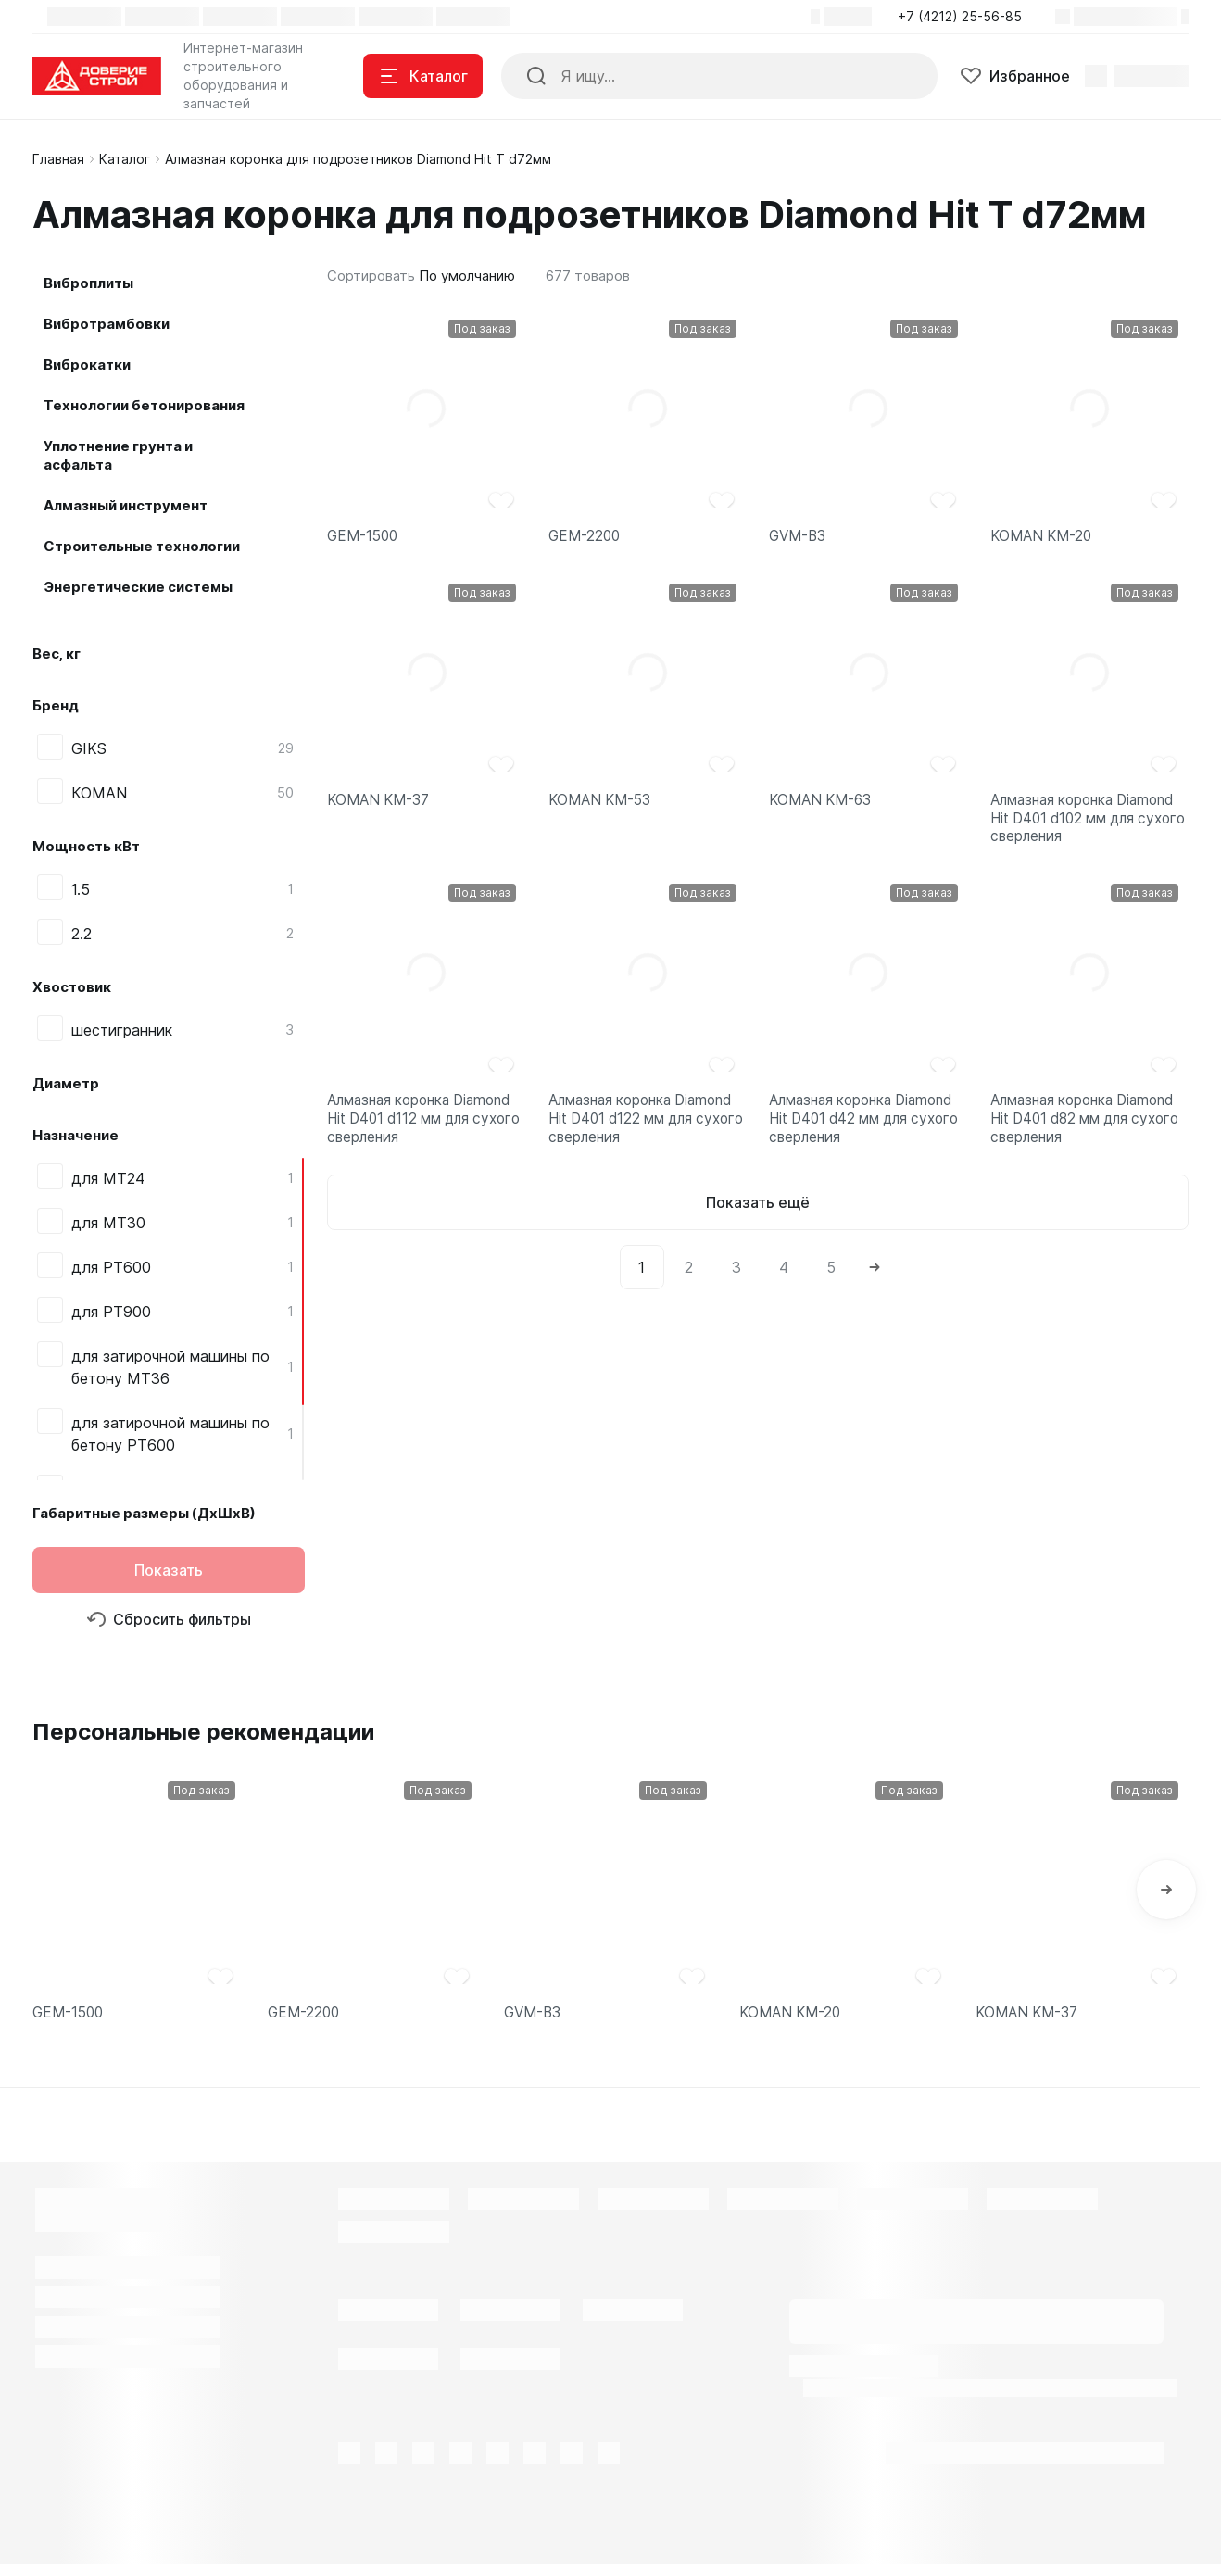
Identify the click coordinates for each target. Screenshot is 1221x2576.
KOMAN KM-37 (381, 806)
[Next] (874, 1294)
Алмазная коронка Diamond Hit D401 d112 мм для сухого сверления (426, 1140)
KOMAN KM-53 (603, 806)
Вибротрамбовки (107, 324)
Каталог (124, 159)
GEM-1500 (364, 538)
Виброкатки (87, 364)
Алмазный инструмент (126, 505)
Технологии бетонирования (144, 405)
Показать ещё (758, 1229)
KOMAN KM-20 (1044, 538)
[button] (965, 16)
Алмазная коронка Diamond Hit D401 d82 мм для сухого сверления (1089, 1140)
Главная (58, 159)
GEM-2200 (585, 538)
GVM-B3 (799, 538)
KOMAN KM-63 (823, 806)
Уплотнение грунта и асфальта (118, 455)
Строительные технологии (142, 546)
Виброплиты (88, 283)
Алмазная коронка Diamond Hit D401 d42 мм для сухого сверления (868, 1140)
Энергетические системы (138, 587)
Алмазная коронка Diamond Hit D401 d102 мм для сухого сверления (1089, 828)
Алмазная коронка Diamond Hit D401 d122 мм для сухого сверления (647, 1140)
